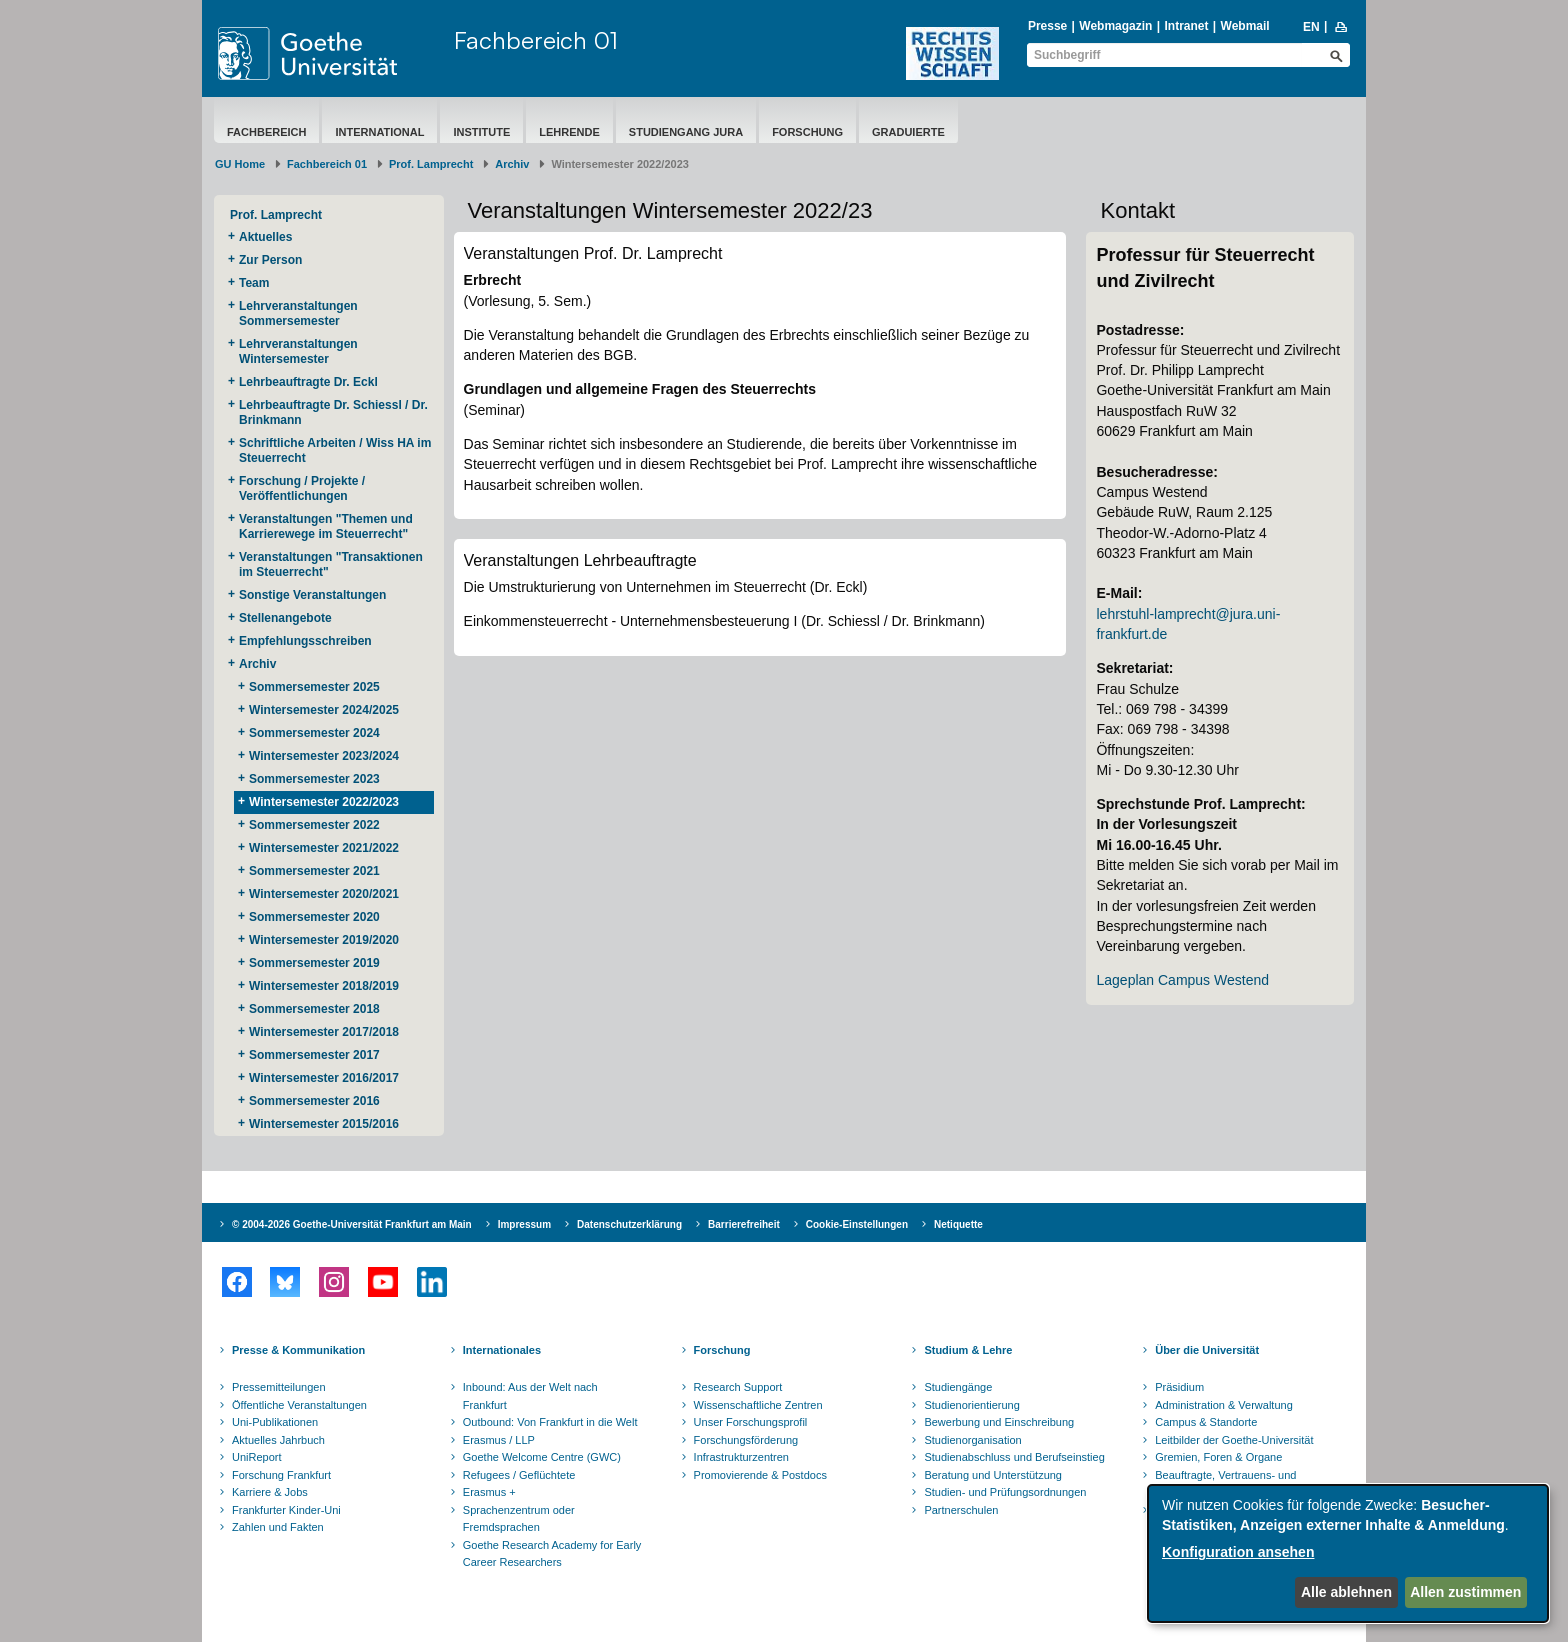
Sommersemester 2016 (314, 1101)
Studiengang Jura (686, 132)
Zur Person (270, 260)
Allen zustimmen (1465, 1592)
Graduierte (908, 132)
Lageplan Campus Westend (1182, 980)
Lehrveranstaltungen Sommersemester (298, 313)
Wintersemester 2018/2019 (324, 986)
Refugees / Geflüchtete (519, 1475)
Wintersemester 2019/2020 (324, 940)
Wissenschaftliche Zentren (758, 1405)
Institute (481, 132)
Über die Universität (1207, 1350)
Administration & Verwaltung (1224, 1405)
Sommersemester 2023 (314, 779)
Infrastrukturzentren (741, 1457)
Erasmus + (489, 1492)
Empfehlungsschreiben (305, 641)
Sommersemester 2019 (314, 963)
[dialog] (1348, 1553)
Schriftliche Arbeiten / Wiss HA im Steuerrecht (335, 450)
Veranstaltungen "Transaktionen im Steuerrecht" (331, 564)
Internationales (502, 1350)
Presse (1047, 26)
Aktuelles (265, 237)
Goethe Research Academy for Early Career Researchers (552, 1554)
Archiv (512, 164)
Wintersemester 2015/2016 (324, 1124)
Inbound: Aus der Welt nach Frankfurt (530, 1396)
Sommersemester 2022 (314, 825)
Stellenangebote (285, 618)
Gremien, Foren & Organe (1218, 1457)
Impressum (524, 1224)
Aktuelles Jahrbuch (278, 1440)
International (379, 132)
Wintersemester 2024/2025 (324, 710)
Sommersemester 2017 (314, 1055)
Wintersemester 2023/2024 (324, 756)
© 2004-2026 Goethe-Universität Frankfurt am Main (352, 1224)
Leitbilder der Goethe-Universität (1234, 1440)
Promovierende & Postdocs (760, 1475)
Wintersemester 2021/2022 (324, 848)
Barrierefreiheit (744, 1224)
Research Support (738, 1387)
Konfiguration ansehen (1238, 1552)
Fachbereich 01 (536, 40)
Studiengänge (958, 1387)
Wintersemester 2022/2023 (324, 802)
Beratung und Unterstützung (993, 1475)
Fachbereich (266, 132)
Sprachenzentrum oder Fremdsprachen (519, 1519)
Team (254, 283)
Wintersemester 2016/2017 (324, 1078)
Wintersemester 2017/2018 (324, 1032)
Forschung (807, 132)
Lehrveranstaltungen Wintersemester (298, 351)
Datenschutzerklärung (629, 1224)
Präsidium (1179, 1387)
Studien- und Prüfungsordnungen (1005, 1492)
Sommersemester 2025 (314, 687)
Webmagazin (1115, 26)
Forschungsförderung (746, 1440)
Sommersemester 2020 (314, 917)
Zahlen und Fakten (278, 1527)
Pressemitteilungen (279, 1387)
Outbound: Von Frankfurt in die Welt (550, 1422)
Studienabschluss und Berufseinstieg (1014, 1457)
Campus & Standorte (1206, 1422)
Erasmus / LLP (499, 1440)
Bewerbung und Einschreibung (999, 1422)
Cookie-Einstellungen (857, 1224)
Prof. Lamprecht (431, 164)
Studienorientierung (971, 1405)
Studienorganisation (972, 1440)
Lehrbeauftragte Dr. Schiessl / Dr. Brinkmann (333, 412)
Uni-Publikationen (275, 1422)
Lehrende (569, 132)
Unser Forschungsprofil (751, 1422)
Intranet (1186, 26)
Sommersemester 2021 (314, 871)
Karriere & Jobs (270, 1492)
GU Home (240, 164)
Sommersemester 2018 (314, 1009)
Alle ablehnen (1346, 1592)
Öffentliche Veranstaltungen (299, 1405)
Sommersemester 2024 (314, 733)
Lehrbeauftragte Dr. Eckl (308, 382)
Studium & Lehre (968, 1350)
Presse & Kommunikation (298, 1350)
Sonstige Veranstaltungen (312, 595)
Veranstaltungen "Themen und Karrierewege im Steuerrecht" (326, 526)
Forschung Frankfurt (281, 1475)
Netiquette (958, 1224)
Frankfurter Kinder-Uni (286, 1510)
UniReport (257, 1457)
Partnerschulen (961, 1510)
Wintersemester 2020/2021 (324, 894)
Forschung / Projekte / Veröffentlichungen (302, 488)
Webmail (1245, 26)
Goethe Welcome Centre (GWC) (542, 1457)
